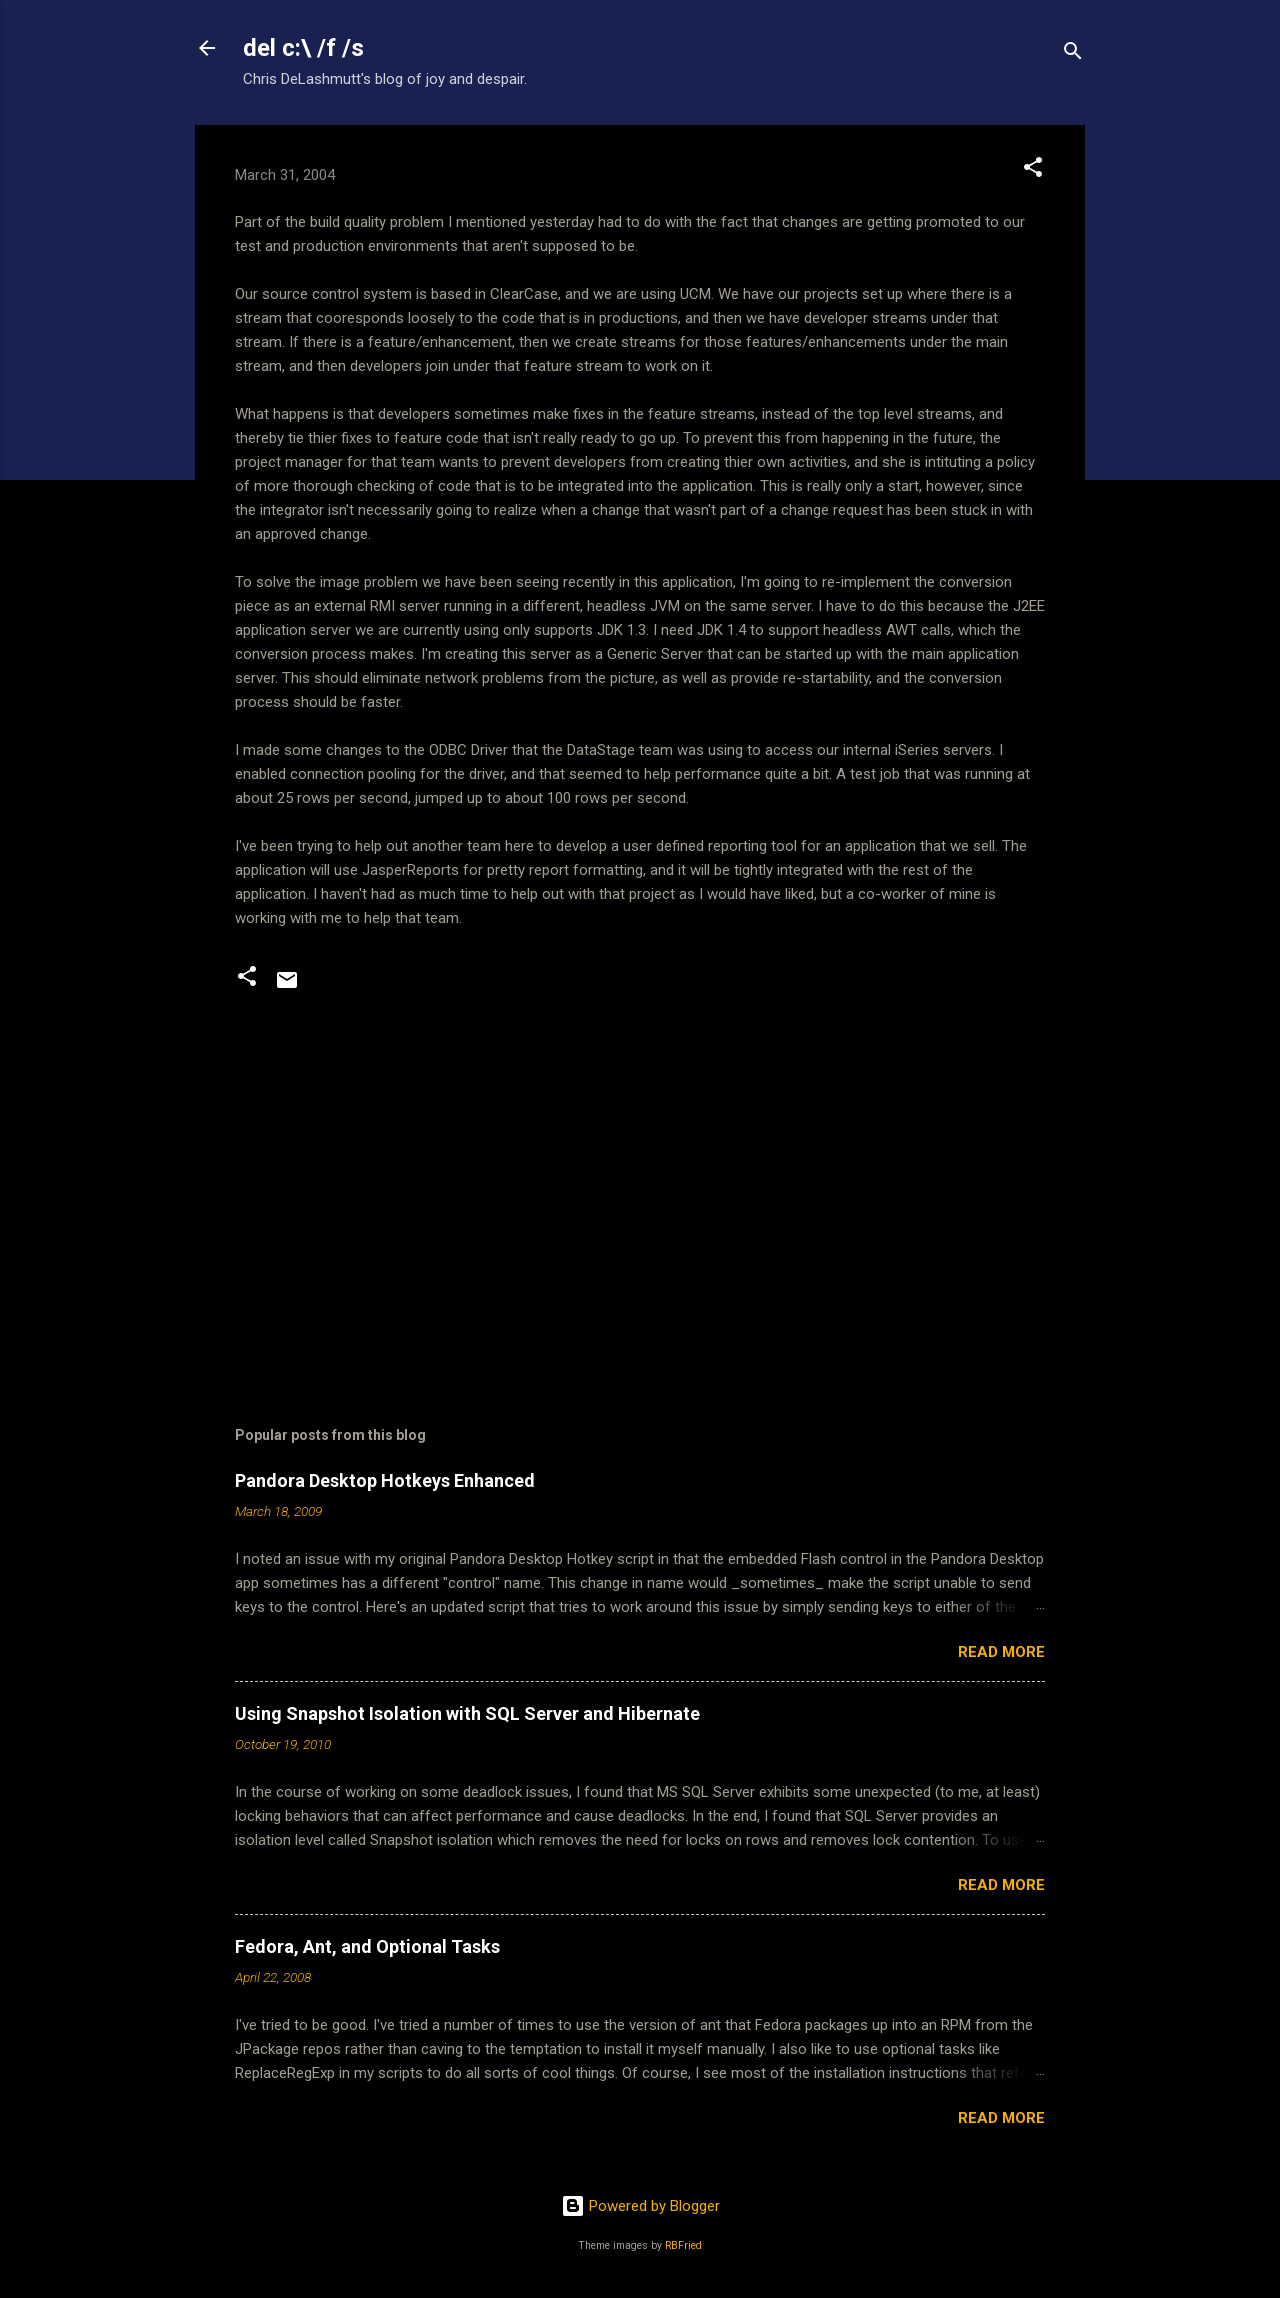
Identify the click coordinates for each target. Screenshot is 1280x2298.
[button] (1033, 170)
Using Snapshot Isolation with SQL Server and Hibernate (467, 1713)
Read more (1001, 1652)
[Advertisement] (640, 1203)
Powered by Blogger (640, 2206)
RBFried (683, 2245)
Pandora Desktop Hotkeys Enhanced (385, 1480)
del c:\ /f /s (303, 48)
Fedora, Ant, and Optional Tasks (367, 1946)
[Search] (1073, 54)
